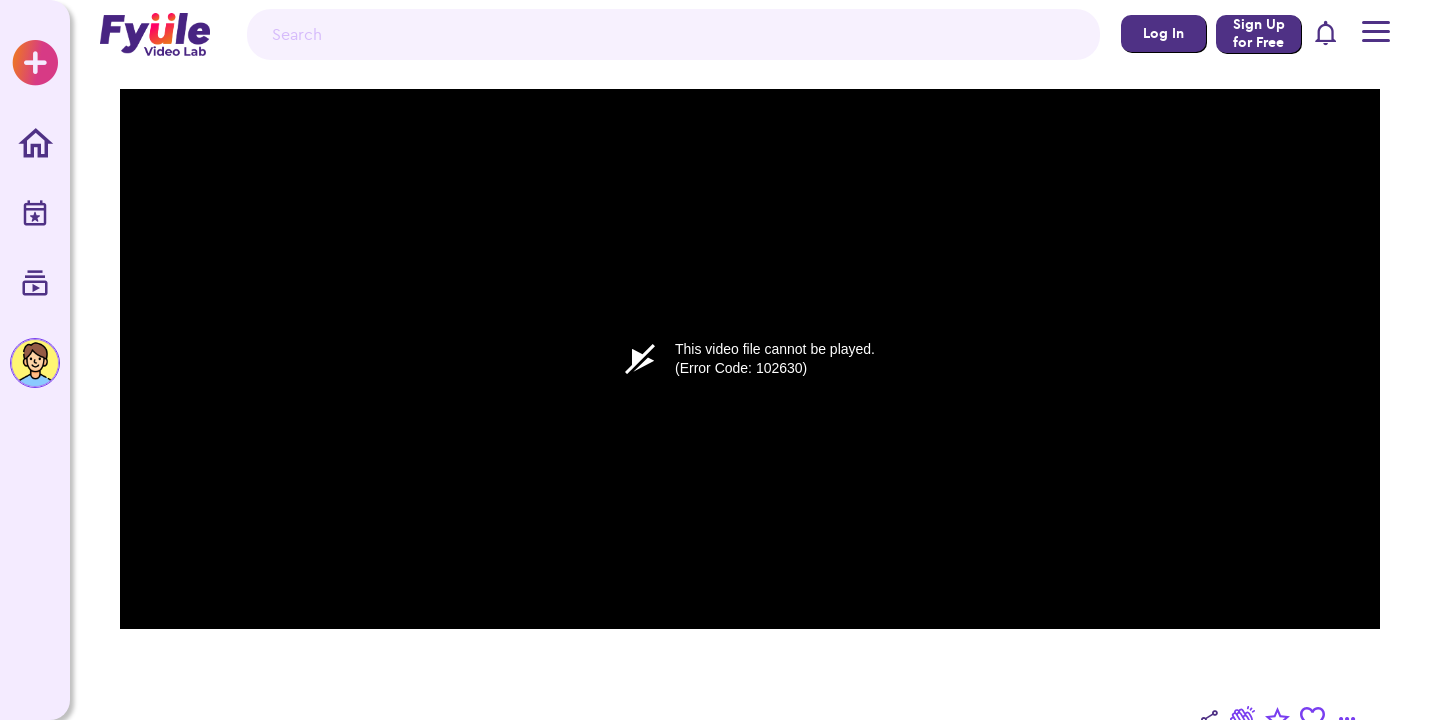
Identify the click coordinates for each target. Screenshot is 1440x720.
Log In (1163, 33)
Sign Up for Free (1259, 33)
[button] (1326, 34)
